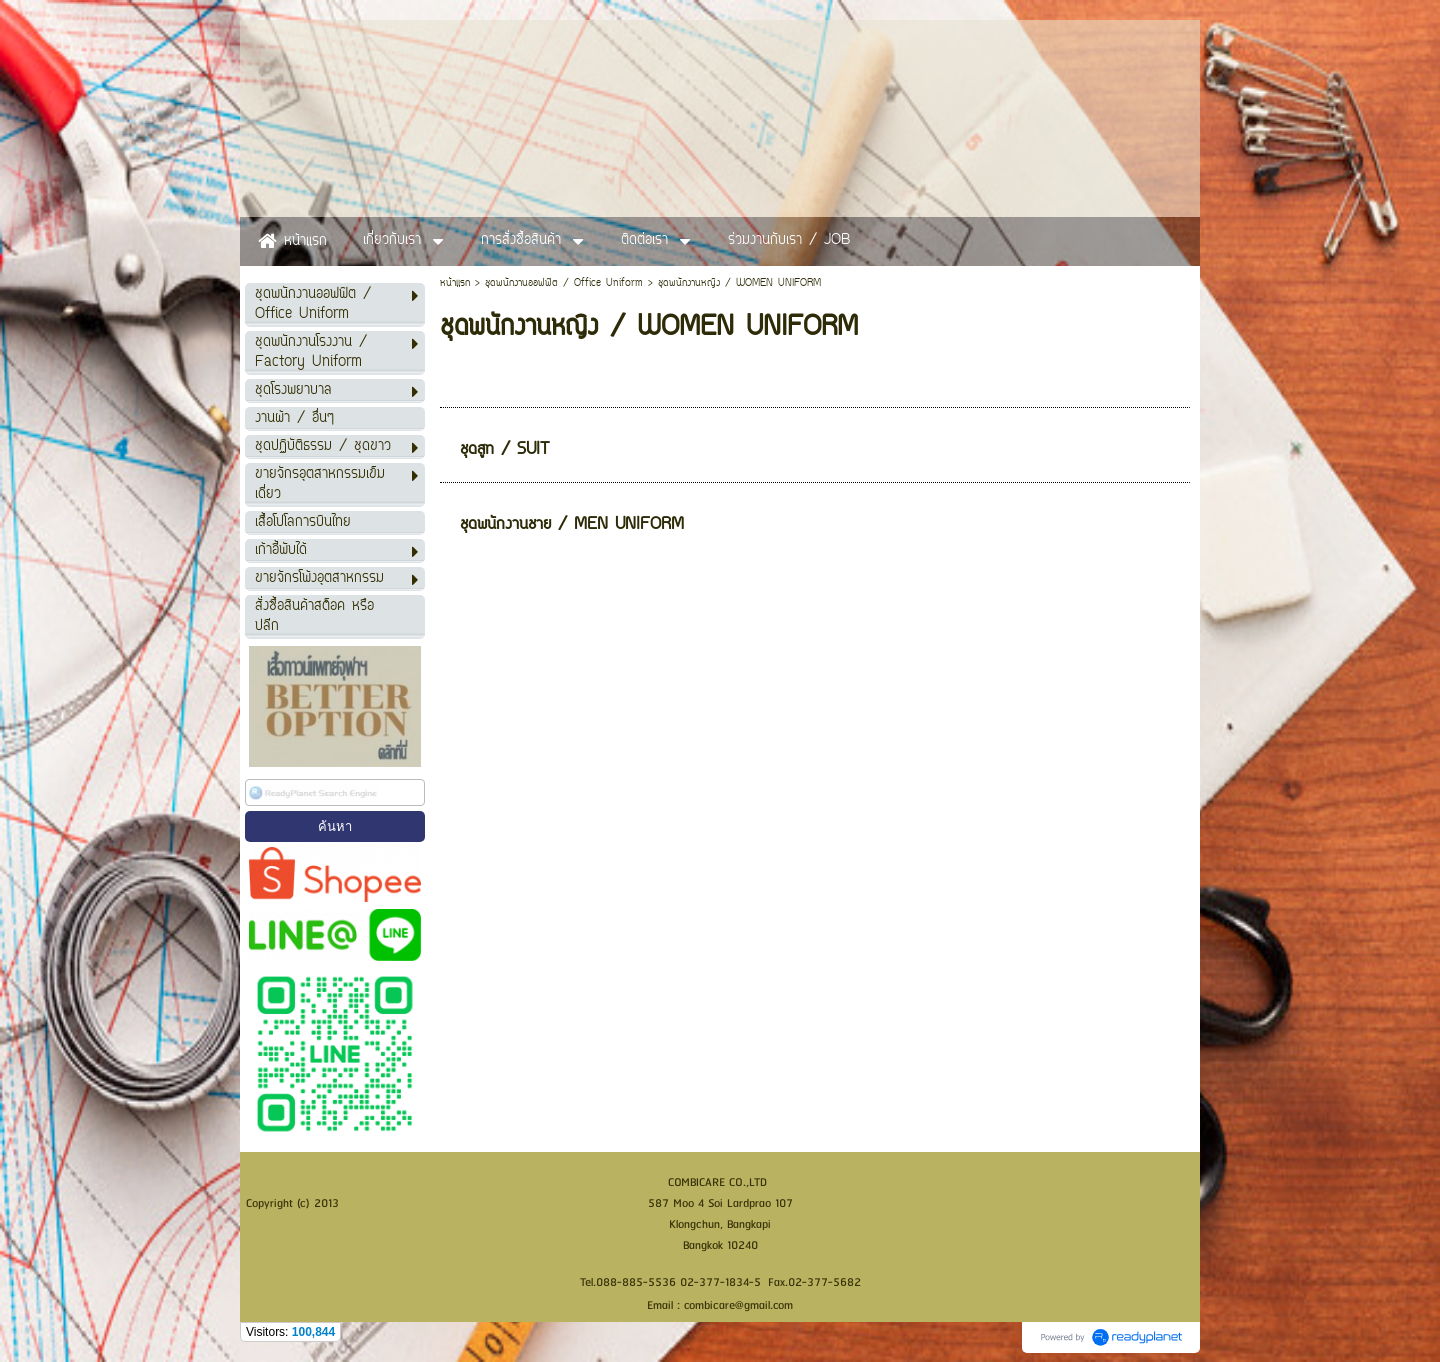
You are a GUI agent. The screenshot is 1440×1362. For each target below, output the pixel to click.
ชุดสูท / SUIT (504, 450)
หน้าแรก (455, 283)
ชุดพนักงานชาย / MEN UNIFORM (572, 525)
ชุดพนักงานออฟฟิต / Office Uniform (564, 283)
